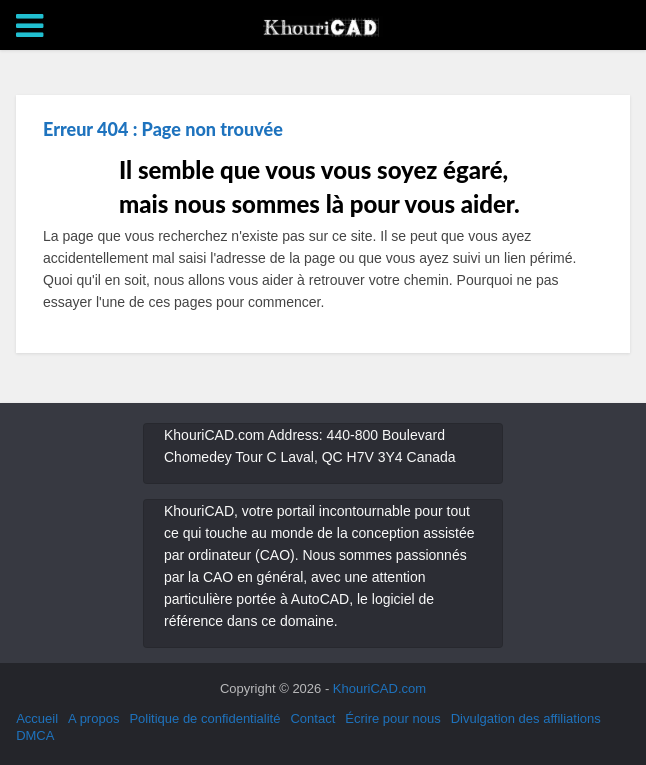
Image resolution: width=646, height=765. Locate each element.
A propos (93, 718)
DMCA (35, 735)
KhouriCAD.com (379, 688)
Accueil (37, 718)
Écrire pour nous (392, 718)
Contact (312, 718)
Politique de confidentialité (204, 718)
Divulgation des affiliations (526, 718)
